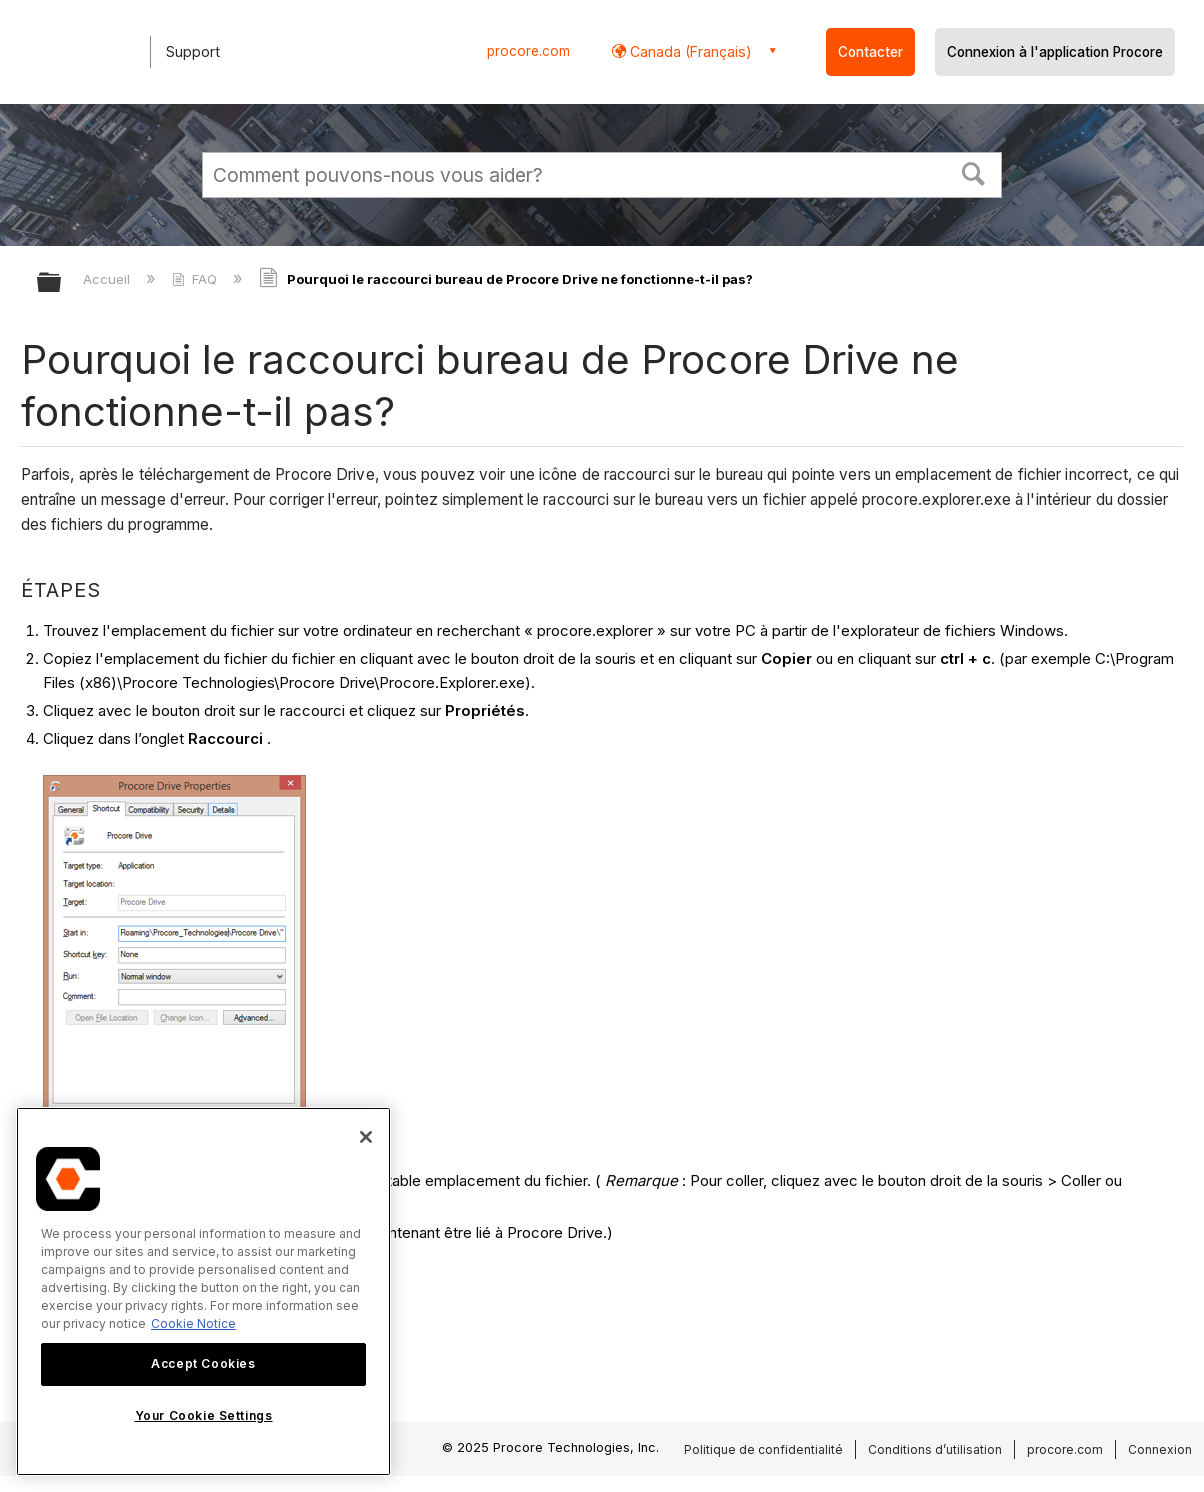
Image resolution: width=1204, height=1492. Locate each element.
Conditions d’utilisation (935, 1449)
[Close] (366, 1137)
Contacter (870, 52)
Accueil (108, 279)
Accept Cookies (203, 1363)
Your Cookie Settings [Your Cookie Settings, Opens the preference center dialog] (204, 1415)
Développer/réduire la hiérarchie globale (62, 283)
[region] (203, 1291)
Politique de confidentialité (763, 1449)
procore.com (528, 51)
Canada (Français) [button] (689, 51)
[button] (974, 172)
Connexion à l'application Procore (1055, 52)
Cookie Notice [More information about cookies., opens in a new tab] (193, 1323)
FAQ (196, 279)
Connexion (1160, 1449)
